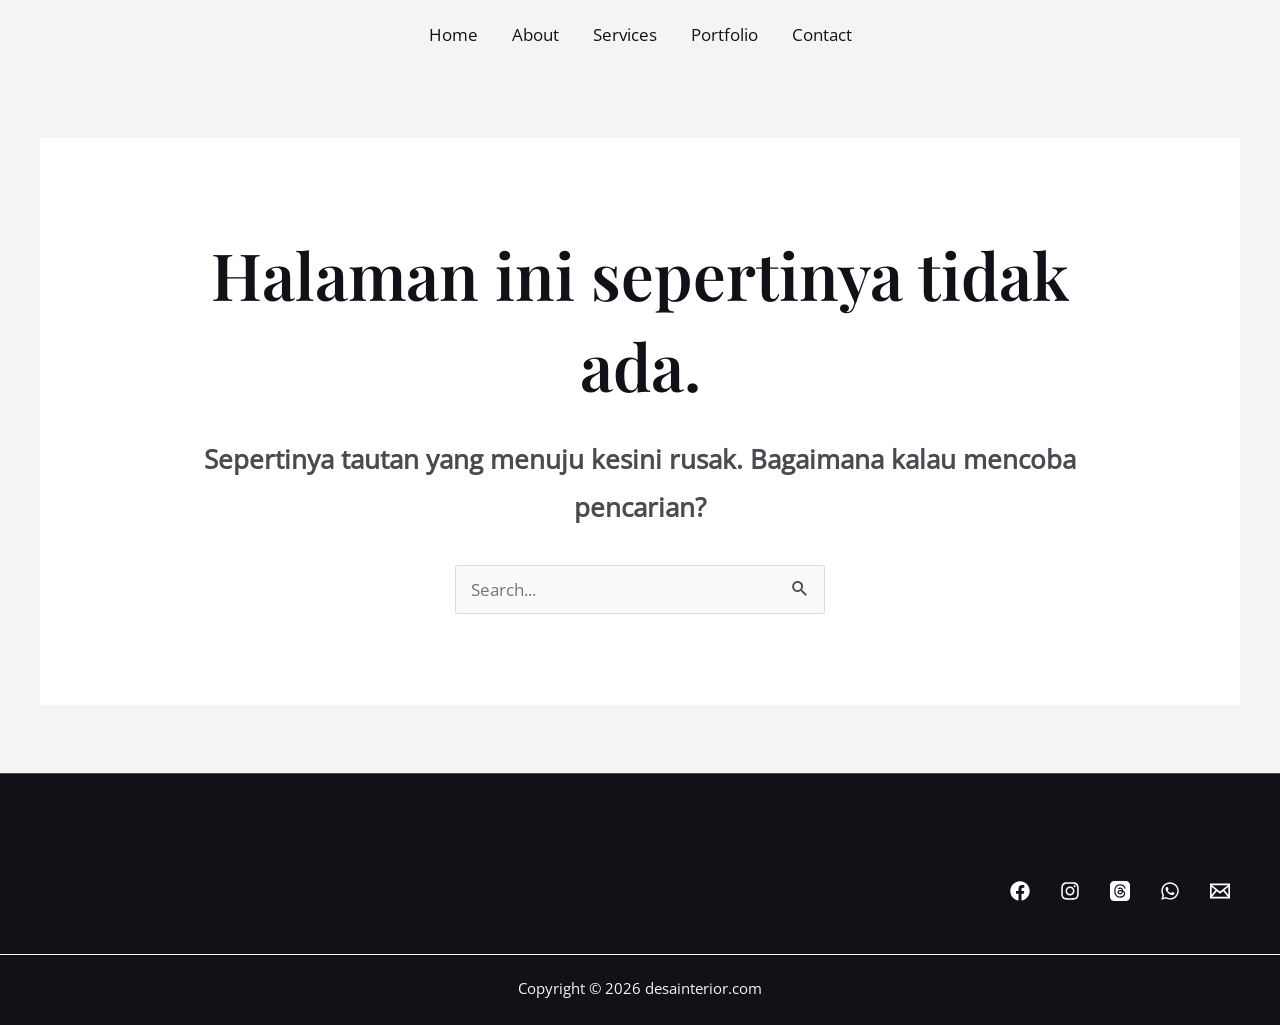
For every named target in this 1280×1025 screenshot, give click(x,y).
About (535, 34)
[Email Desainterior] (1220, 891)
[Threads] (1120, 891)
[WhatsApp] (1170, 891)
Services (625, 34)
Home (453, 34)
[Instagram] (1070, 891)
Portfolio (724, 34)
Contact (822, 34)
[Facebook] (1020, 891)
